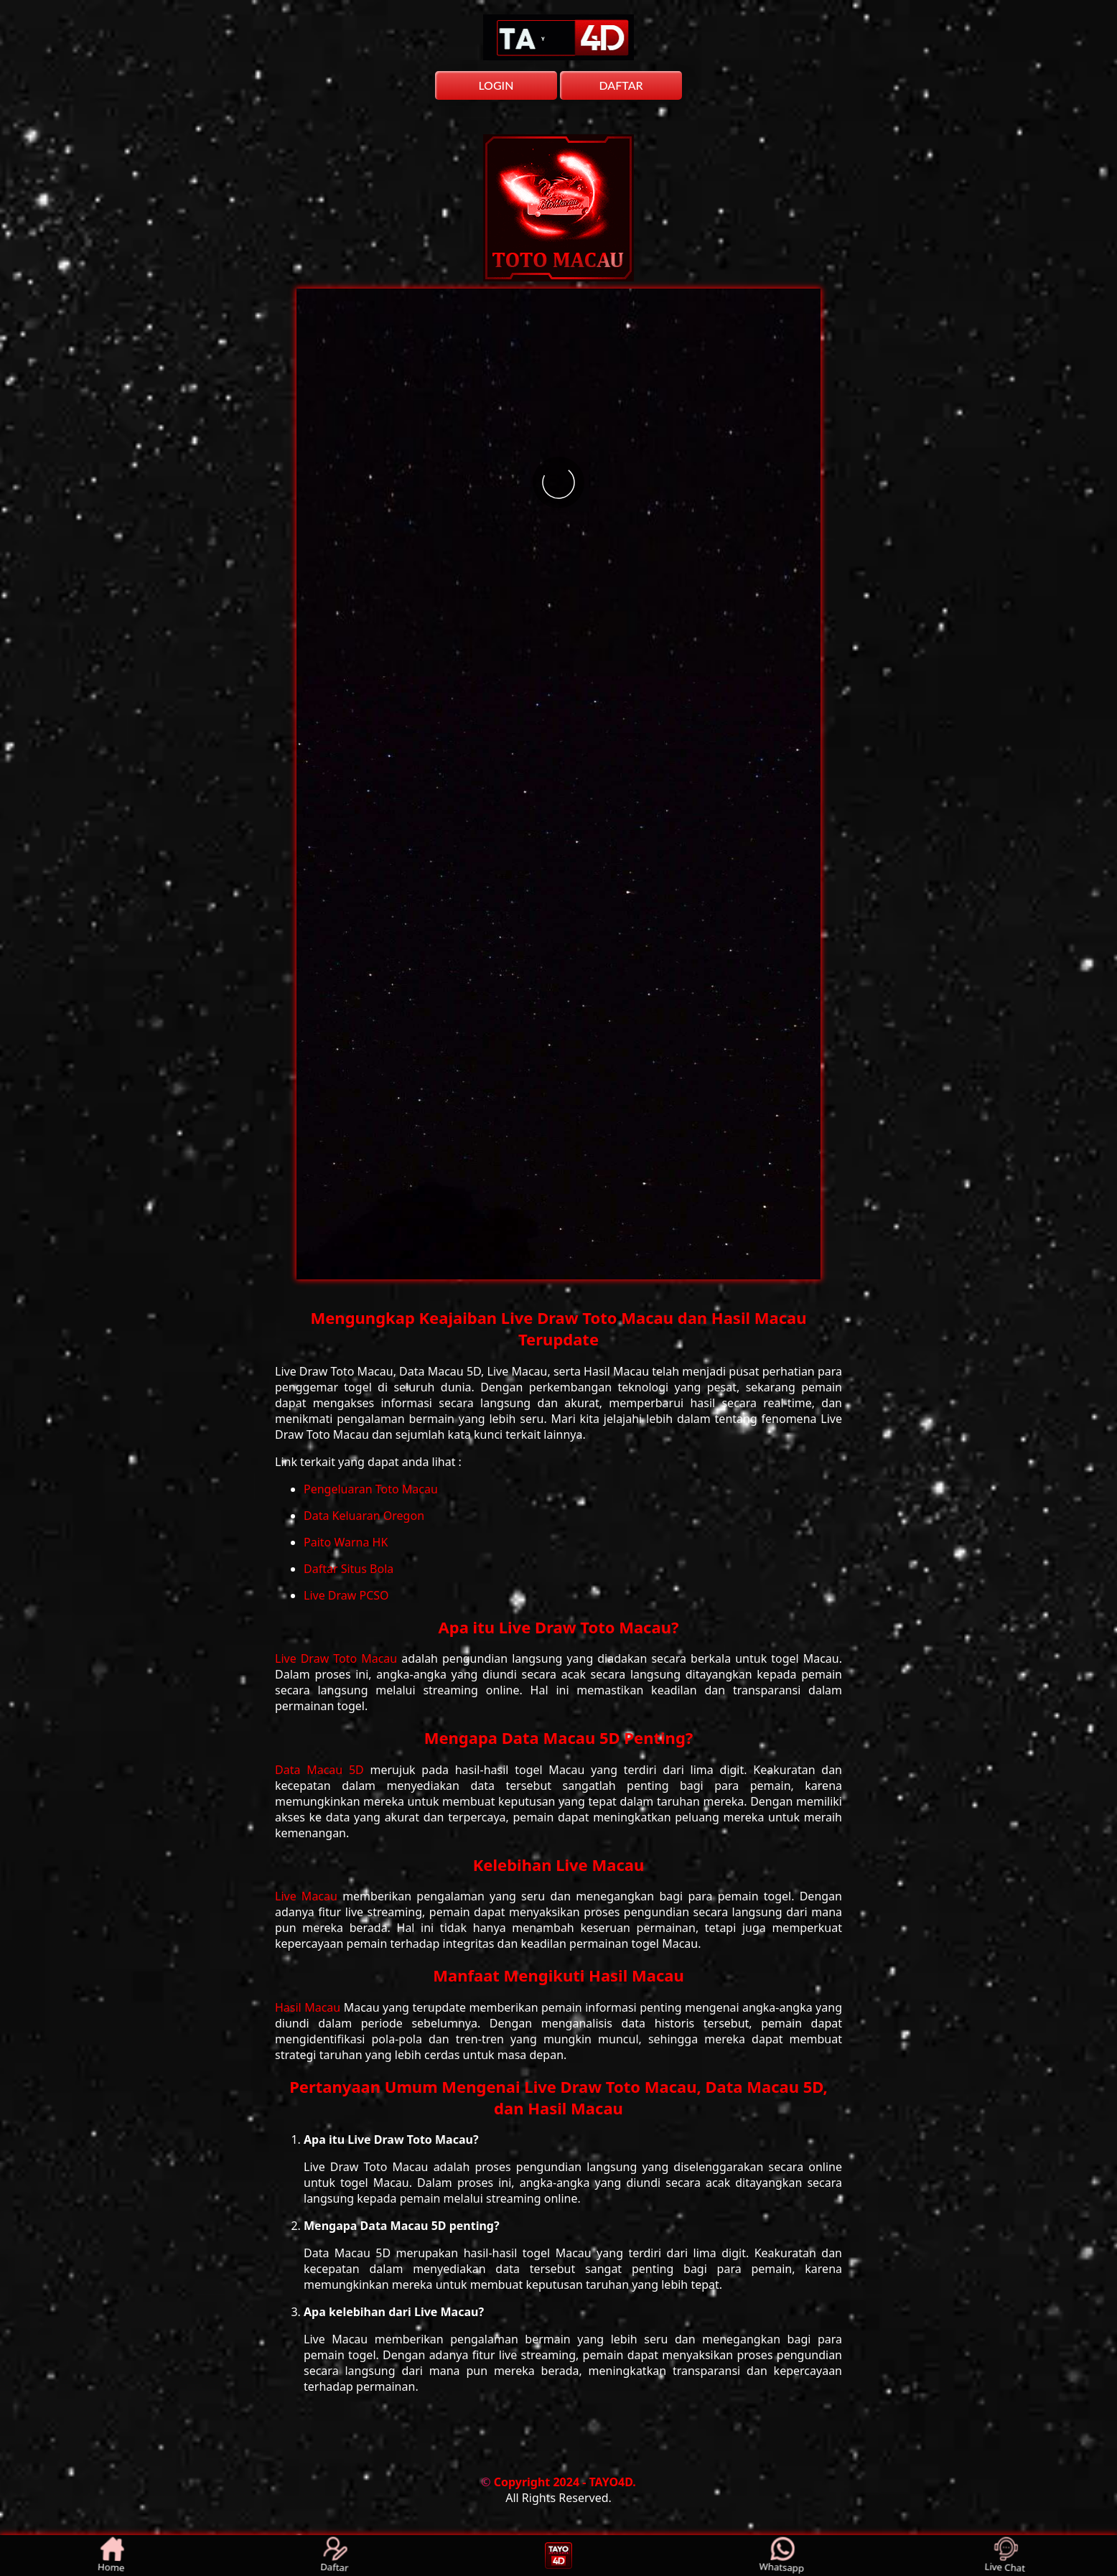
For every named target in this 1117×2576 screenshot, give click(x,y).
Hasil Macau (309, 2007)
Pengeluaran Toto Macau (371, 1489)
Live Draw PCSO (346, 1595)
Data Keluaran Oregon (364, 1515)
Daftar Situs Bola (348, 1569)
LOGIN (495, 85)
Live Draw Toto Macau (338, 1658)
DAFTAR (620, 85)
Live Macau (308, 1896)
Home (112, 2556)
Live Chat (1005, 2556)
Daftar (335, 2556)
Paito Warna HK (346, 1542)
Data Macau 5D (322, 1770)
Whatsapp (782, 2556)
